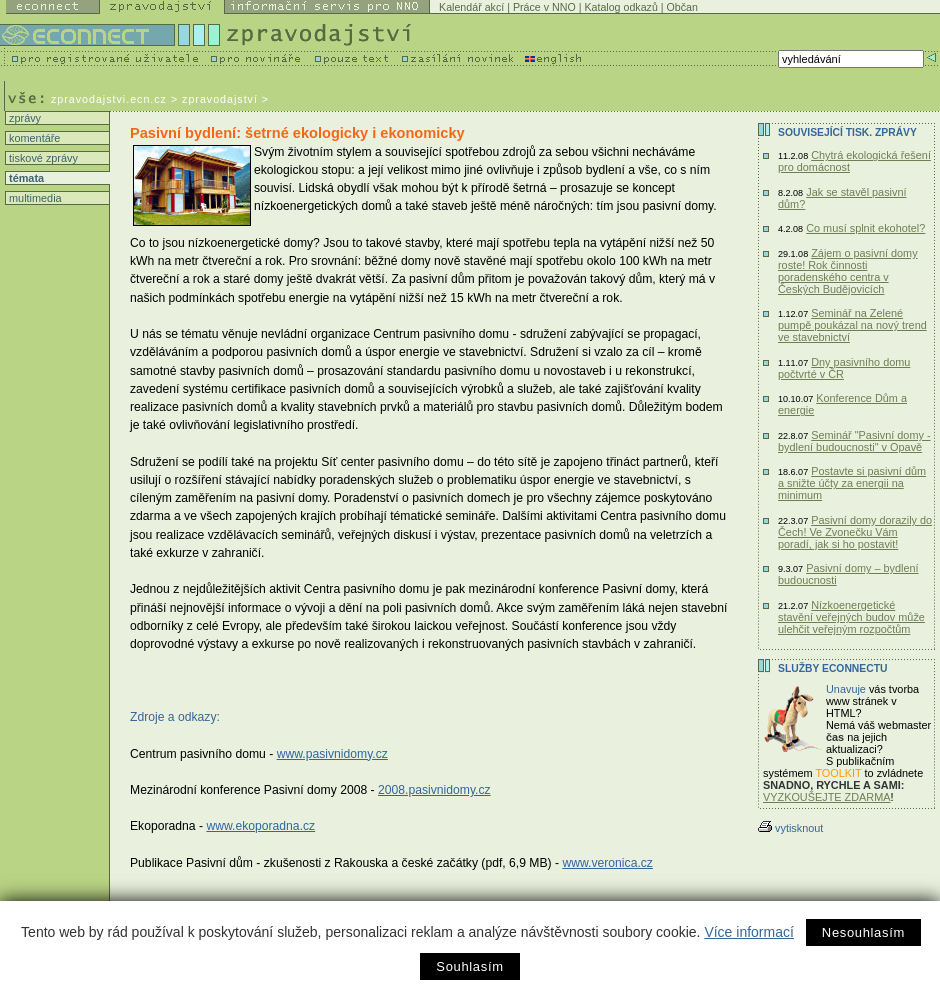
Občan (682, 7)
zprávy (23, 118)
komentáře (33, 138)
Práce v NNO (544, 7)
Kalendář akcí (471, 7)
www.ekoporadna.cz (260, 826)
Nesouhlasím (863, 932)
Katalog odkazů (620, 7)
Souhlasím (469, 966)
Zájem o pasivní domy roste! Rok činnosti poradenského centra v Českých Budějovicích (848, 271)
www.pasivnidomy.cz (332, 754)
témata (25, 178)
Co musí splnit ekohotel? (865, 228)
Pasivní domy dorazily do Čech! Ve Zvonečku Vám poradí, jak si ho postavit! (855, 532)
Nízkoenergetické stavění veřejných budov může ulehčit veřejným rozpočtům (851, 617)
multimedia (34, 198)
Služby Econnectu (832, 668)
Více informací (748, 932)
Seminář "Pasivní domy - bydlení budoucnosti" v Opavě (854, 441)
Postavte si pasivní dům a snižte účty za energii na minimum (852, 483)
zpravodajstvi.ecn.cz (109, 99)
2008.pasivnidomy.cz (434, 790)
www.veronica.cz (607, 863)
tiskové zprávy (42, 158)
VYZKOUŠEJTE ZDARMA (827, 797)
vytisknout (790, 828)
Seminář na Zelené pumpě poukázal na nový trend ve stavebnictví (852, 325)
